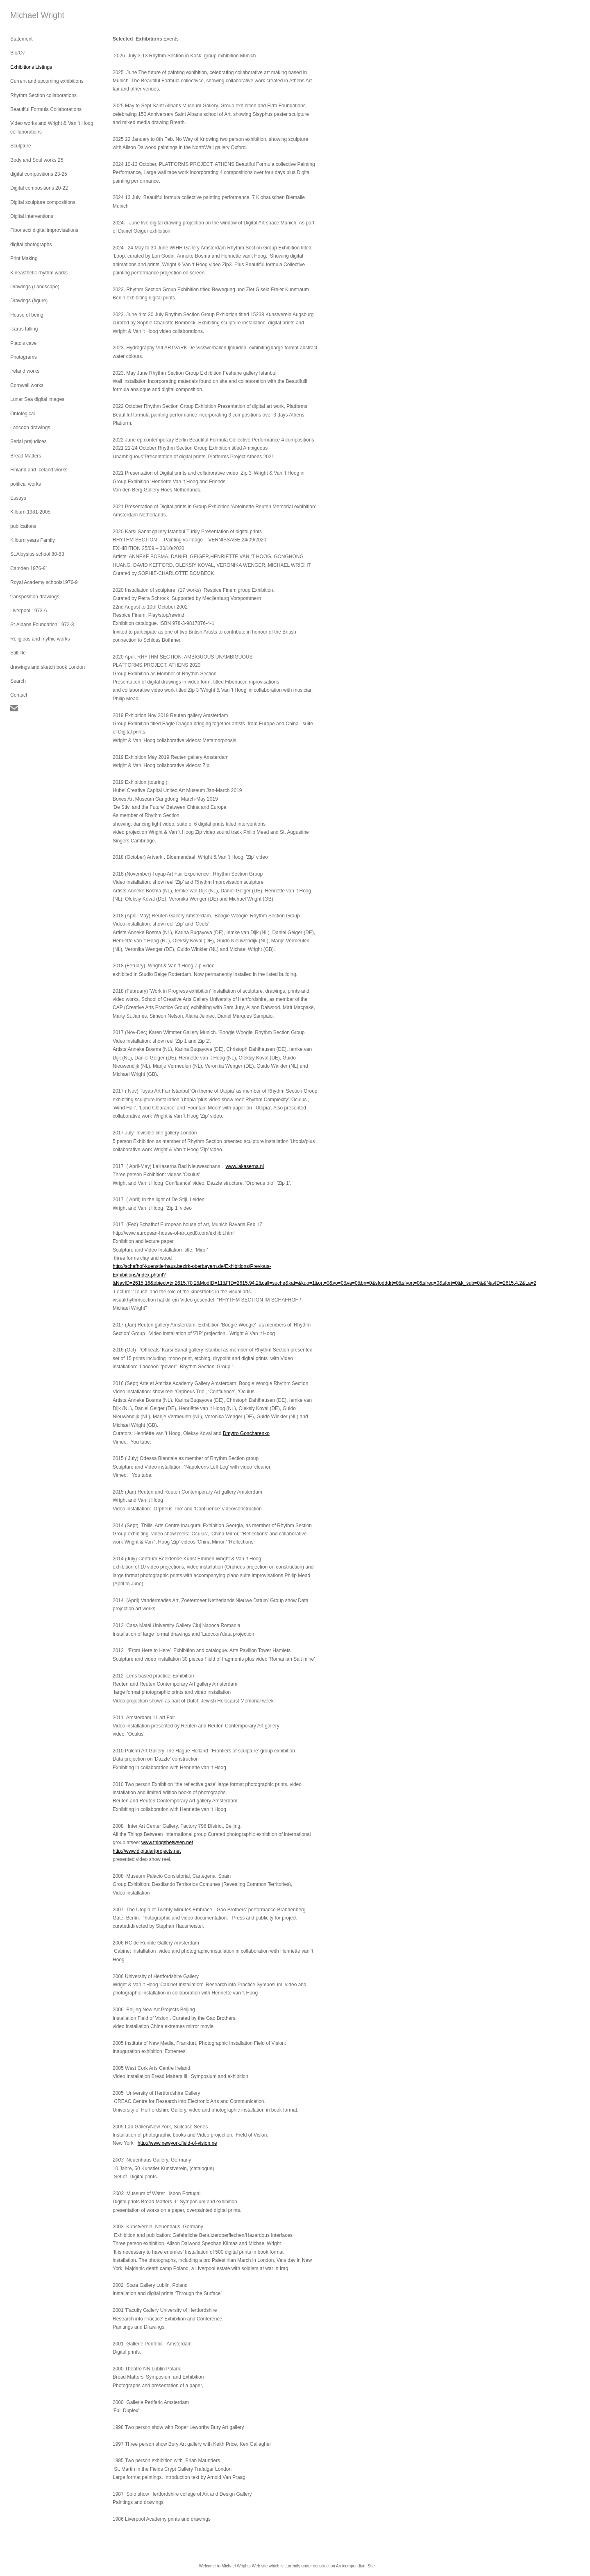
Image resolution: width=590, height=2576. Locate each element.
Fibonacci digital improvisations (44, 230)
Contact (18, 695)
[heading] (30, 15)
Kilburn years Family (32, 540)
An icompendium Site (355, 2566)
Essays (18, 498)
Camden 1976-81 (29, 568)
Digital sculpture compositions (42, 202)
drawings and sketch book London (47, 667)
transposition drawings (34, 597)
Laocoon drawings (30, 427)
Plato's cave (23, 343)
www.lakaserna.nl (244, 1166)
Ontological (22, 414)
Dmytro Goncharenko (246, 1433)
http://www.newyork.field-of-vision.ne (177, 2143)
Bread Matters (25, 456)
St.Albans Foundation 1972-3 (42, 624)
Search (18, 681)
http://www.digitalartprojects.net (147, 1851)
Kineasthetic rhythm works (39, 273)
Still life (18, 653)
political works (25, 484)
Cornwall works (26, 385)
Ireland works (24, 371)
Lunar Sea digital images (37, 399)
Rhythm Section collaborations (43, 95)
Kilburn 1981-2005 (30, 512)
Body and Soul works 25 (36, 160)
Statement (21, 39)
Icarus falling (24, 329)
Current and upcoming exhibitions (47, 81)
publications (23, 526)
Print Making (24, 258)
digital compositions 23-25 (38, 174)
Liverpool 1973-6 (28, 610)
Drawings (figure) (29, 300)
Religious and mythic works (40, 639)
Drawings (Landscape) (34, 287)
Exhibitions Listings (31, 67)
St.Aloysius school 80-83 (37, 554)
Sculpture (20, 146)
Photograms (23, 357)
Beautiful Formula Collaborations (46, 109)
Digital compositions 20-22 (39, 188)
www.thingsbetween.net (167, 1842)
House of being (26, 315)
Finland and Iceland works (38, 470)
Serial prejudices (28, 441)
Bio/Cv (17, 53)
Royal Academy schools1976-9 (44, 582)
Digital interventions (31, 216)
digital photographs (31, 244)
